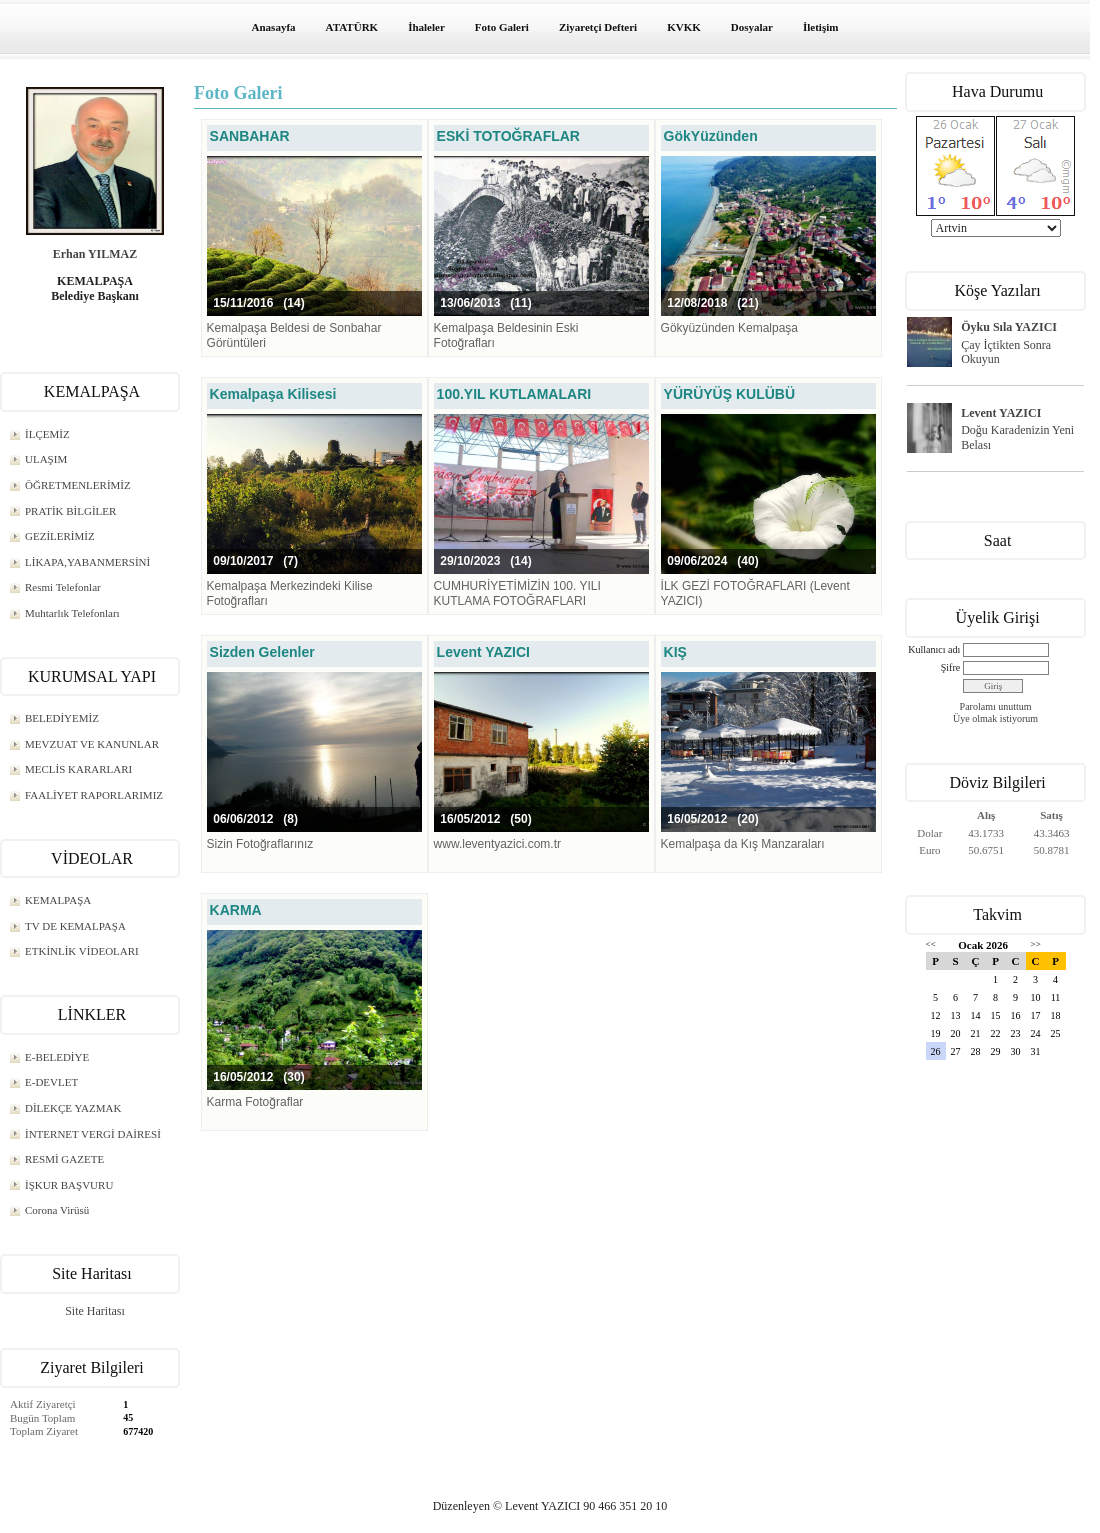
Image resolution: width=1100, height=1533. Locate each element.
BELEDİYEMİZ (62, 718)
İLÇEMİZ (47, 434)
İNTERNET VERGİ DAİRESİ (93, 1134)
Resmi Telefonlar (63, 587)
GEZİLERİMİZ (60, 536)
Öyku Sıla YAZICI (1009, 327)
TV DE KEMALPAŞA (75, 926)
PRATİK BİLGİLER (70, 511)
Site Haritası (95, 1311)
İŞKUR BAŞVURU (69, 1185)
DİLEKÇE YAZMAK (73, 1108)
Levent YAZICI (1001, 413)
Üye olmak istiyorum (995, 718)
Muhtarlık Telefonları (72, 613)
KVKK (684, 27)
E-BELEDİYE (57, 1057)
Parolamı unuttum (996, 706)
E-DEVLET (51, 1082)
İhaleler (426, 27)
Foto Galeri (502, 27)
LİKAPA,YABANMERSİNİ (87, 562)
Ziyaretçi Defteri (598, 27)
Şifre (950, 667)
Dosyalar (752, 27)
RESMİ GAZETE (64, 1159)
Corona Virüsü (57, 1210)
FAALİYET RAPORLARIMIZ (94, 795)
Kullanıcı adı (934, 649)
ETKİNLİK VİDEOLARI (82, 951)
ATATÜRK (352, 27)
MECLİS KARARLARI (78, 769)
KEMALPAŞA (58, 900)
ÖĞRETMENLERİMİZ (78, 485)
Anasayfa (274, 27)
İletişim (820, 27)
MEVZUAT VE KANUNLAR (92, 744)
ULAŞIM (46, 459)
